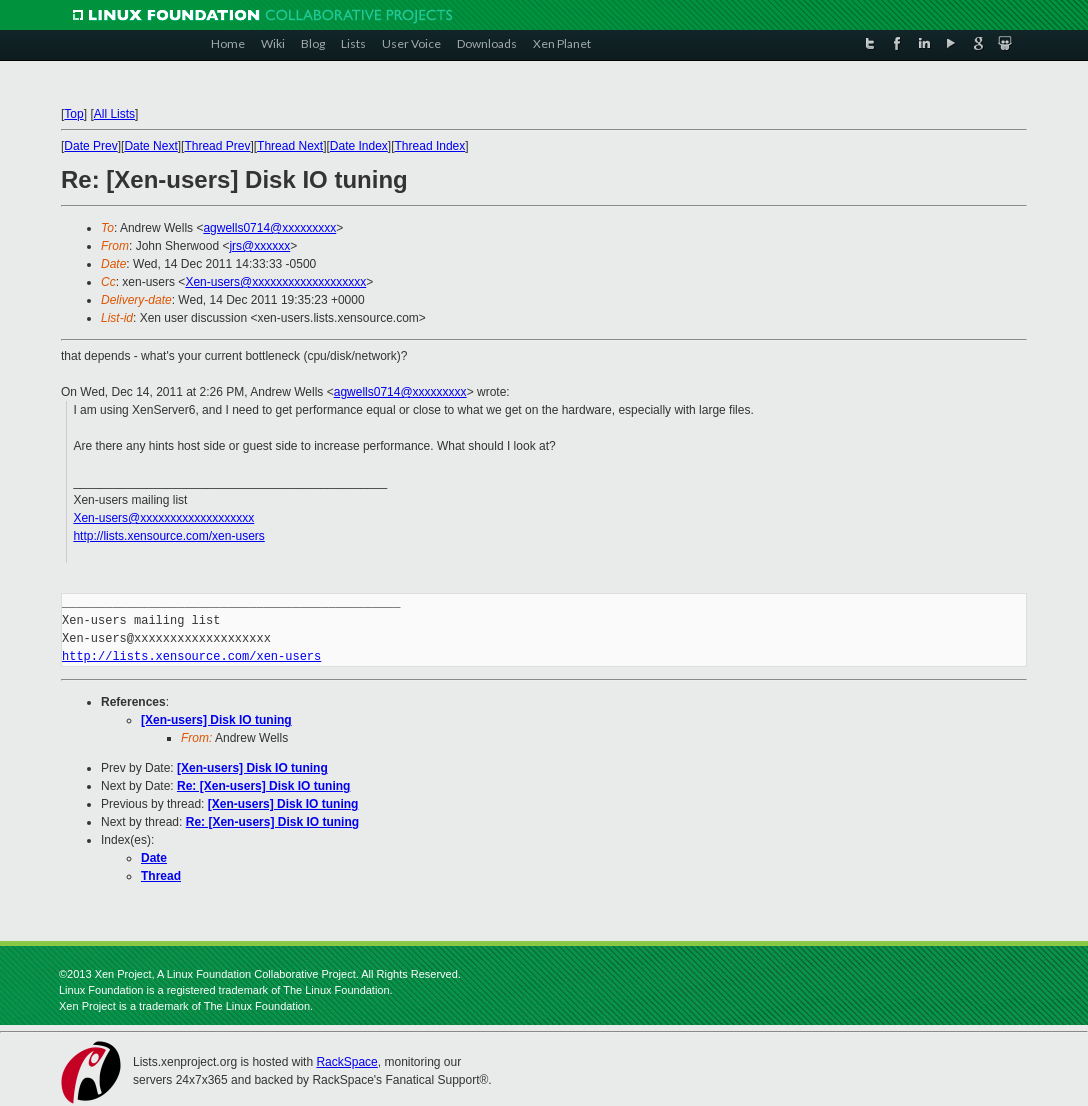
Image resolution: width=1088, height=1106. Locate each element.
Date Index (359, 146)
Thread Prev (217, 146)
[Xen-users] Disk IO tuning (216, 720)
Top (73, 114)
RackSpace (346, 1062)
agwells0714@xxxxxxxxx (269, 228)
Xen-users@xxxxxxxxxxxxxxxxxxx (275, 282)
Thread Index (430, 146)
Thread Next (290, 146)
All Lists (114, 114)
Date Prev (90, 146)
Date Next (150, 146)
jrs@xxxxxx (259, 246)
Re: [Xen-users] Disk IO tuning (263, 786)
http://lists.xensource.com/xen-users (168, 536)
